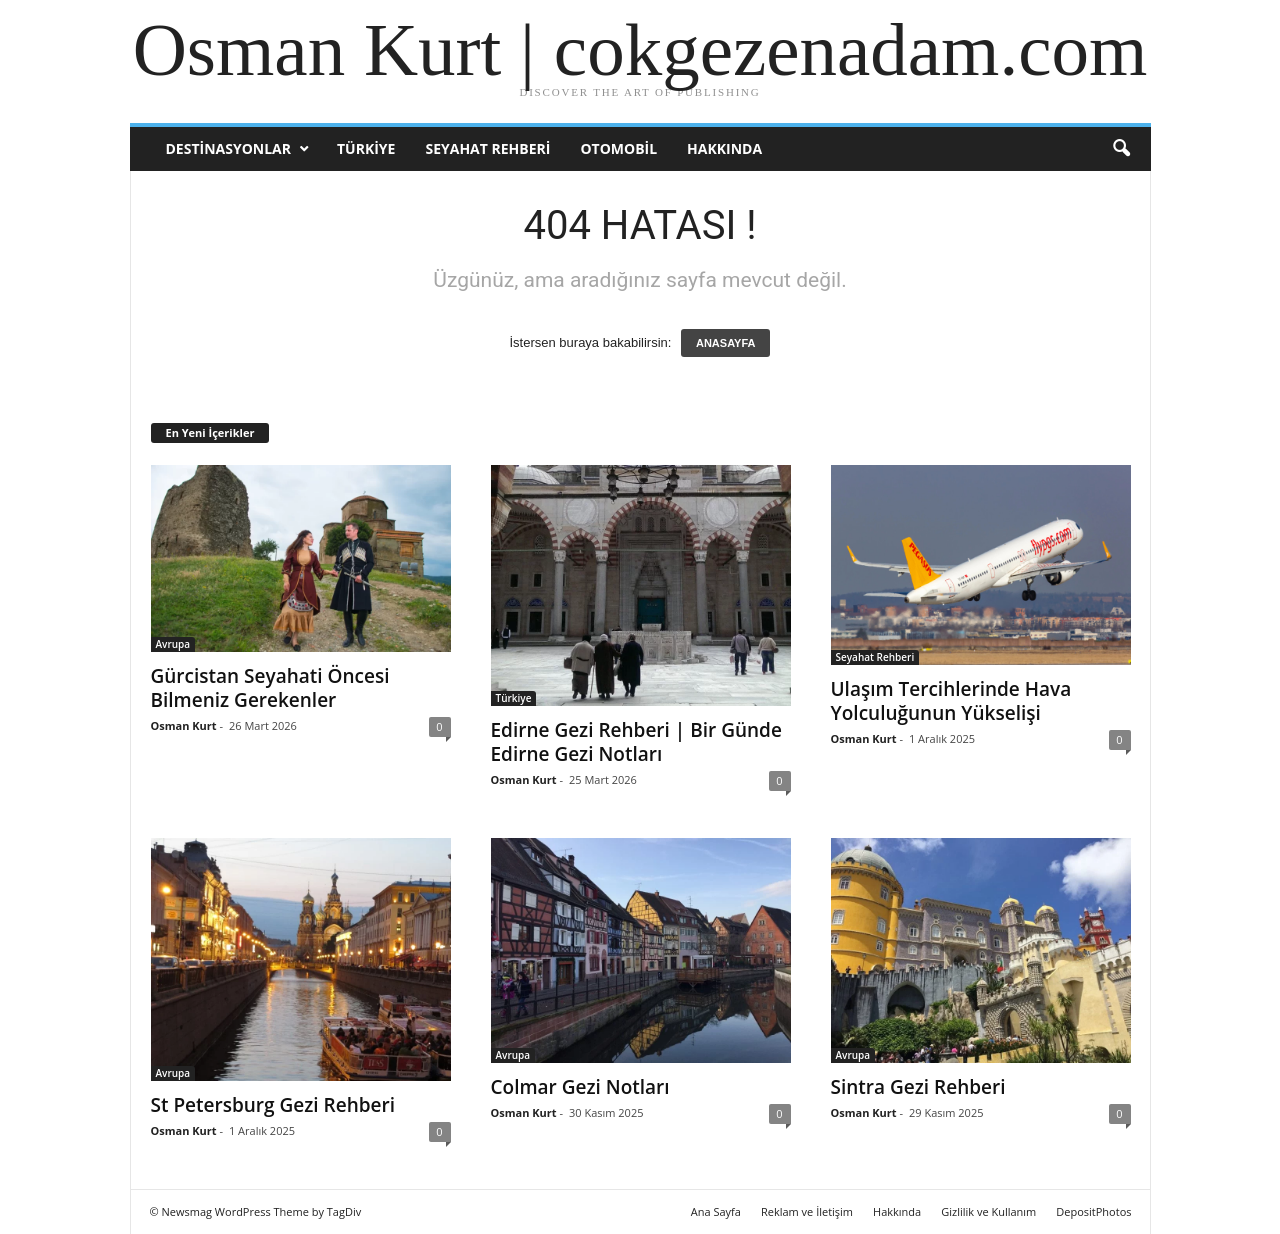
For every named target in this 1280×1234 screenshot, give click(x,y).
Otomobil (618, 148)
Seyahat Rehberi (487, 148)
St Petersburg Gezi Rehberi (273, 1105)
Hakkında (724, 148)
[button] (1121, 149)
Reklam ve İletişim (807, 1211)
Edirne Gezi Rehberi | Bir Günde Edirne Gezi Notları (636, 742)
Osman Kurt (184, 725)
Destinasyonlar (228, 148)
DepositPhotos (1093, 1211)
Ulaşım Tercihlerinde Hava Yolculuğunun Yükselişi (951, 701)
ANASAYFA (726, 343)
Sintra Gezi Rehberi (918, 1087)
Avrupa (173, 644)
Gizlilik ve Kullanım (988, 1211)
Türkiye (366, 148)
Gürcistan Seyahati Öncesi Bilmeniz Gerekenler (270, 688)
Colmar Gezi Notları (580, 1087)
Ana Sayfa (716, 1211)
